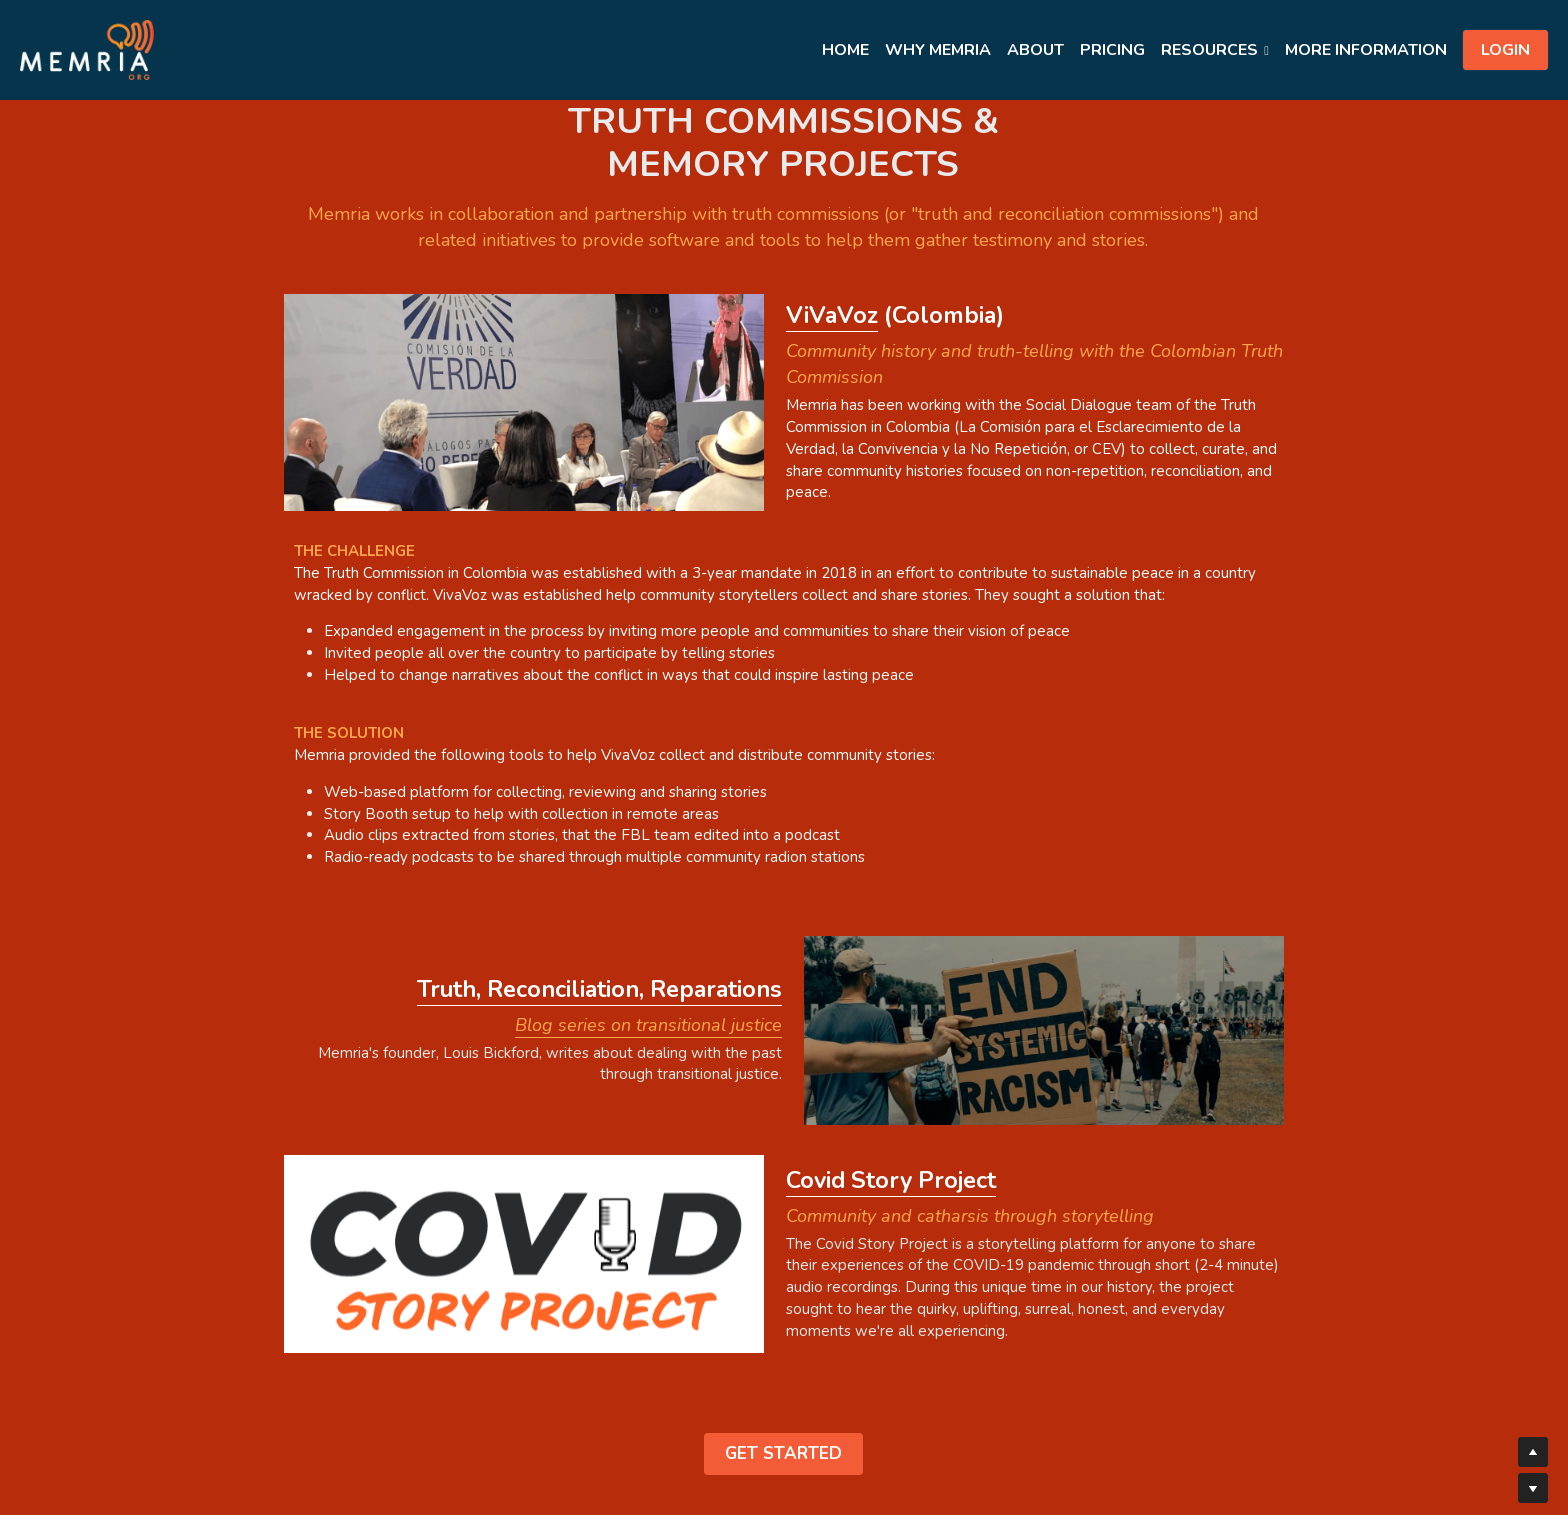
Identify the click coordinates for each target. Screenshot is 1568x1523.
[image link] (87, 48)
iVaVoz (723, 310)
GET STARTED (783, 1321)
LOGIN (1505, 50)
